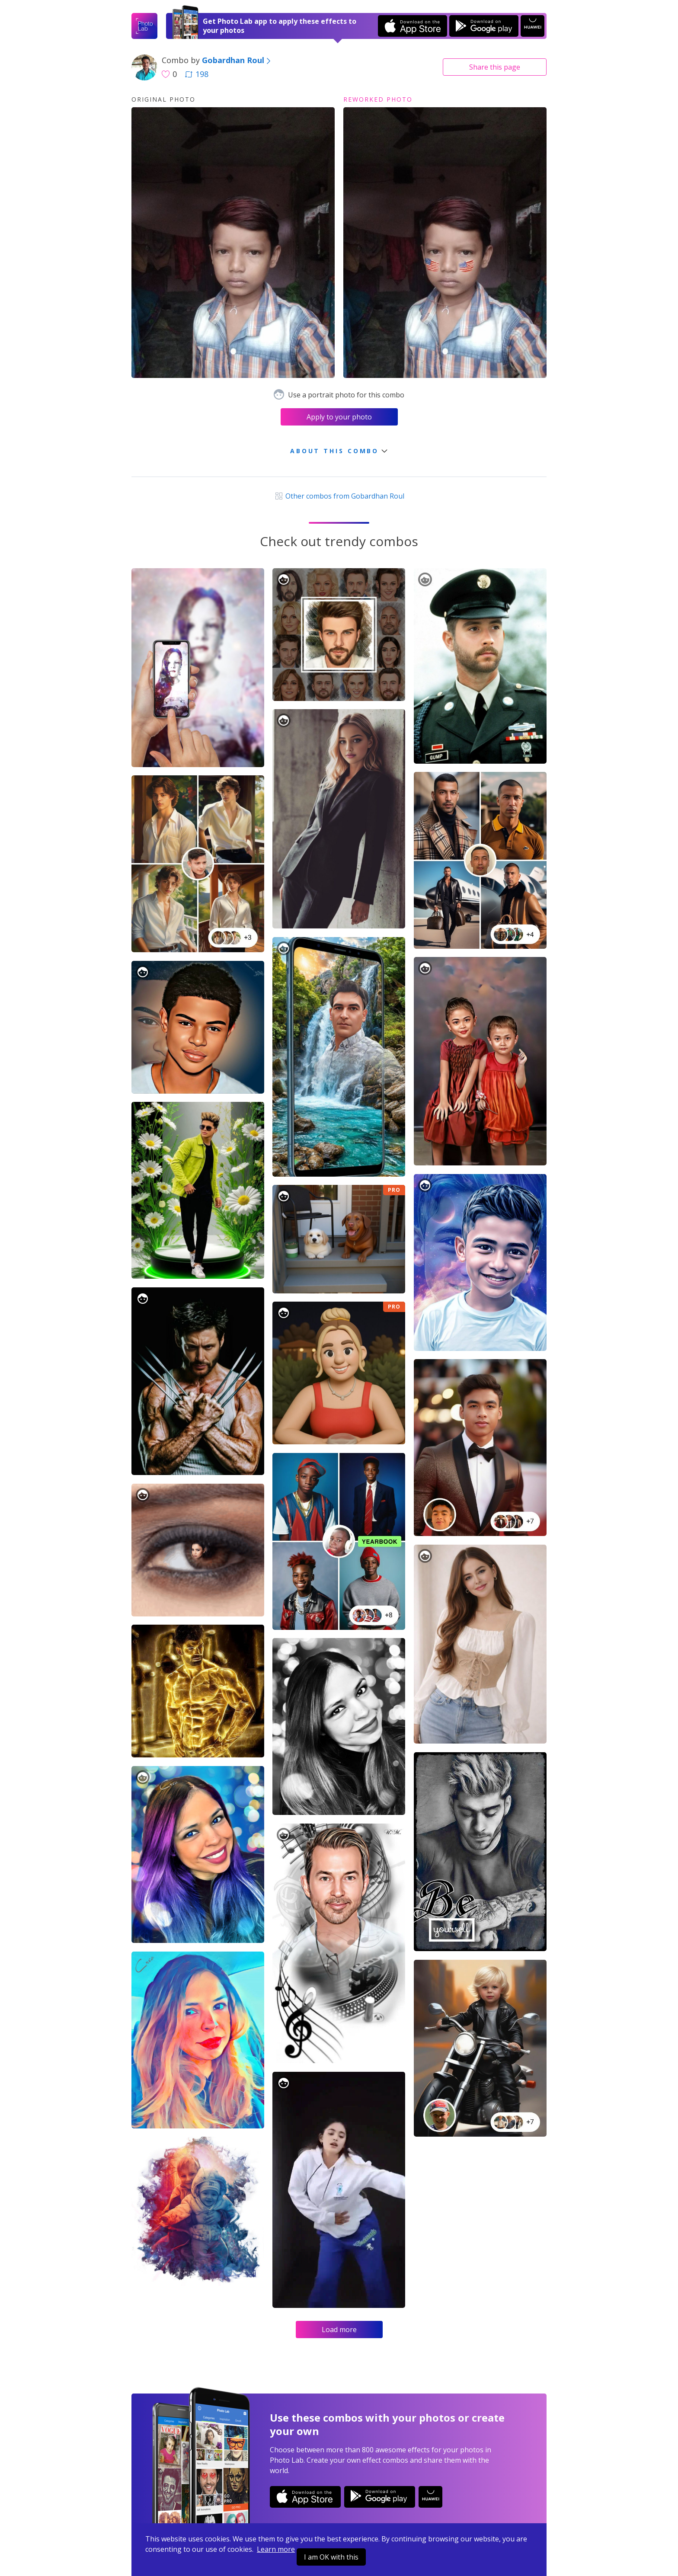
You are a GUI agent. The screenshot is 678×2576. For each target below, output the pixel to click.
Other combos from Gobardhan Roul (339, 496)
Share (494, 67)
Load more (339, 2329)
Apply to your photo (339, 417)
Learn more (276, 2549)
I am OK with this (331, 2557)
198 (196, 74)
